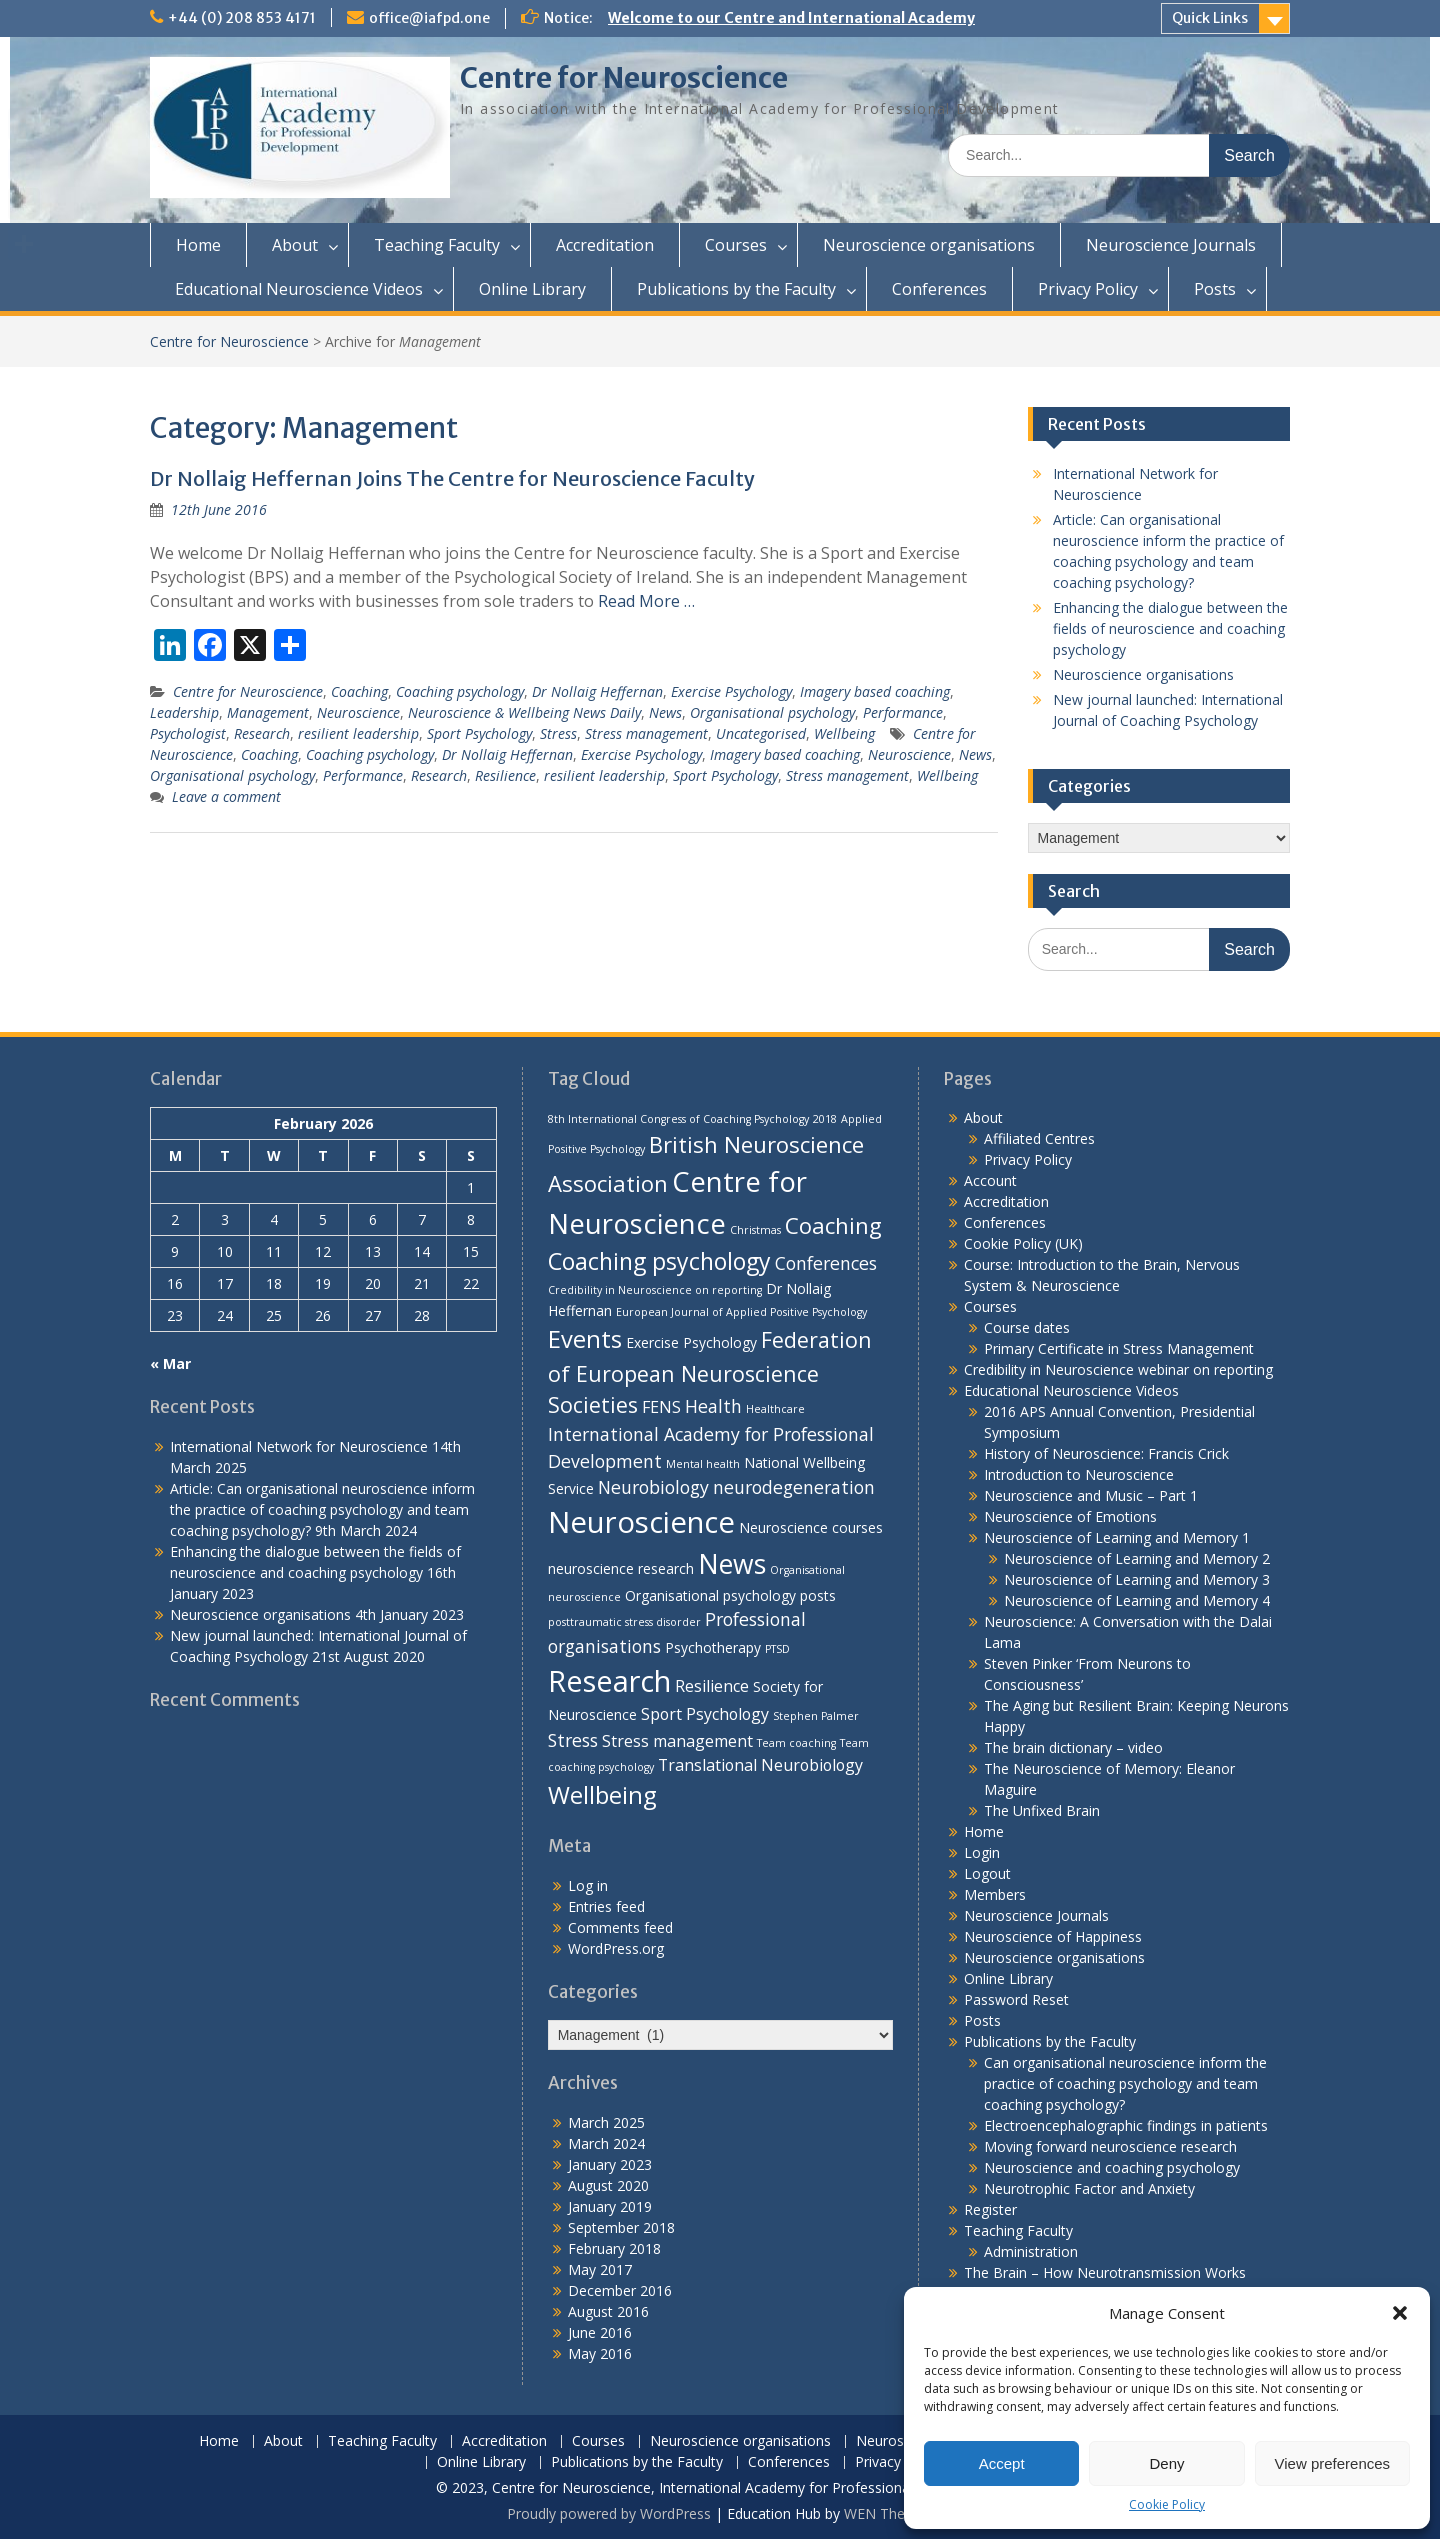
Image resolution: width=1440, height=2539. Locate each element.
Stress (558, 733)
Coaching (359, 691)
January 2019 (610, 2206)
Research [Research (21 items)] (609, 1680)
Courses (736, 245)
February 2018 (614, 2248)
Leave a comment (226, 796)
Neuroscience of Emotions (1070, 1516)
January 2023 (610, 2164)
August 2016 (608, 2311)
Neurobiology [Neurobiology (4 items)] (653, 1487)
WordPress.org (616, 1948)
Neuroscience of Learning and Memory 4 (1137, 1600)
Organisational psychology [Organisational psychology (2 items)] (710, 1595)
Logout (987, 1873)
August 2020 (608, 2185)
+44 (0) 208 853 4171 (242, 18)
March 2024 (606, 2143)
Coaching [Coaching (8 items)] (833, 1225)
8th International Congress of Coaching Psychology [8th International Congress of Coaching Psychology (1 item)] (678, 1119)
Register (990, 2209)
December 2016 (620, 2290)
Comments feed (620, 1927)
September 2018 (621, 2227)
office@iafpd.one (429, 18)
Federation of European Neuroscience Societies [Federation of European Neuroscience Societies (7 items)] (710, 1372)
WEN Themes (888, 2513)
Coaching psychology (460, 691)
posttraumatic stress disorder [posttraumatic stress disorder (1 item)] (624, 1622)
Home (198, 245)
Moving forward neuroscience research (1110, 2146)
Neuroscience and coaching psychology (1112, 2167)
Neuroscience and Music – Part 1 (1091, 1495)
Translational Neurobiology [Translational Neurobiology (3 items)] (760, 1765)
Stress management (646, 733)
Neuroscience (358, 712)
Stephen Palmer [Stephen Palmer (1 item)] (816, 1716)
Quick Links (1210, 18)
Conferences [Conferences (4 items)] (826, 1263)
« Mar (170, 1363)
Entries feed (606, 1906)
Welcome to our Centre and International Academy (791, 18)
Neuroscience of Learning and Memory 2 (1137, 1558)
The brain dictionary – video (1073, 1747)
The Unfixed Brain (1042, 1810)
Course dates (1027, 1327)
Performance (903, 712)
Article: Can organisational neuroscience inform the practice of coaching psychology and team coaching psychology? (322, 1509)
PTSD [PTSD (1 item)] (777, 1649)
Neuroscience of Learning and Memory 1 (1117, 1537)
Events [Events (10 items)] (585, 1339)
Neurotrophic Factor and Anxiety (1089, 2188)
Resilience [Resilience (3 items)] (712, 1686)
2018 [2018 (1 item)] (825, 1119)
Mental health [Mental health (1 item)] (703, 1464)
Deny (1166, 2463)
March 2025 (606, 2122)
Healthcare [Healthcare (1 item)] (775, 1409)
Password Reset (1016, 1999)
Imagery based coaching (875, 691)
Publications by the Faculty (736, 289)
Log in (588, 1885)
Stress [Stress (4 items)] (573, 1740)
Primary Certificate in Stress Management (1119, 1348)
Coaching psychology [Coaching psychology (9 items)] (659, 1261)
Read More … (646, 601)
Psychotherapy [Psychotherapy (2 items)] (713, 1647)
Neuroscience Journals (1171, 245)
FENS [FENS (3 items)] (661, 1407)
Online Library (532, 289)
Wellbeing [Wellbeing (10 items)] (602, 1795)
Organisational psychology (772, 712)
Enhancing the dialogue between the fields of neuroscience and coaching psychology (1170, 628)
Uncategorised (761, 733)
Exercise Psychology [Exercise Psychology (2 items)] (691, 1342)
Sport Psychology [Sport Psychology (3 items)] (705, 1714)
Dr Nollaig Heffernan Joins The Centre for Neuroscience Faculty (452, 478)
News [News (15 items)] (732, 1564)
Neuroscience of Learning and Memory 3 (1137, 1579)
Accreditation (605, 245)
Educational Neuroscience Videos (299, 289)
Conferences (939, 289)
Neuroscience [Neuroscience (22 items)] (641, 1522)
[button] (1400, 2313)
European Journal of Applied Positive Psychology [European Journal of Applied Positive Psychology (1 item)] (741, 1312)
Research (262, 733)
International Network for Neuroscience (299, 1446)
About (295, 245)
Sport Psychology (479, 733)
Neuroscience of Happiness (1053, 1936)
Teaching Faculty (437, 245)
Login (982, 1852)
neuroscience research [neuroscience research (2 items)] (621, 1568)
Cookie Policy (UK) (1023, 1243)
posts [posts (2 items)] (818, 1595)
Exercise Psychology (731, 691)
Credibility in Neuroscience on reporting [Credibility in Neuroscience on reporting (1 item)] (655, 1290)
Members (995, 1894)
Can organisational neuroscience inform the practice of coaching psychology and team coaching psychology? (1125, 2083)
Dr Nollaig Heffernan (597, 691)
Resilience (505, 775)
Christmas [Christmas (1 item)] (755, 1230)
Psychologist (188, 733)
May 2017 (600, 2269)
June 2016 (600, 2332)
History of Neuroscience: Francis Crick (1106, 1453)
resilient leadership (358, 733)
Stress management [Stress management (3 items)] (677, 1741)
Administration (1031, 2251)
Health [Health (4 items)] (713, 1406)
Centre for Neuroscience (624, 78)
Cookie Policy (1167, 2504)
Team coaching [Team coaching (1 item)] (796, 1743)
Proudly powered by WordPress (609, 2513)
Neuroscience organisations (929, 245)
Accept (1002, 2463)
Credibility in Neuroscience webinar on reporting (1118, 1369)
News (665, 712)
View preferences (1333, 2463)
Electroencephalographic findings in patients (1126, 2125)
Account (990, 1180)
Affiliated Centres (1039, 1138)
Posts (1215, 289)
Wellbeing (844, 733)
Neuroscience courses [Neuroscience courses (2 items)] (811, 1527)
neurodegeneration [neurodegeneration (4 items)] (794, 1487)
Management (268, 712)
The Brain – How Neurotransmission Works (1105, 2272)
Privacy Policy (1088, 289)
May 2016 (600, 2353)
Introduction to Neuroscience (1079, 1474)
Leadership (184, 712)
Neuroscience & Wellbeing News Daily (524, 712)
